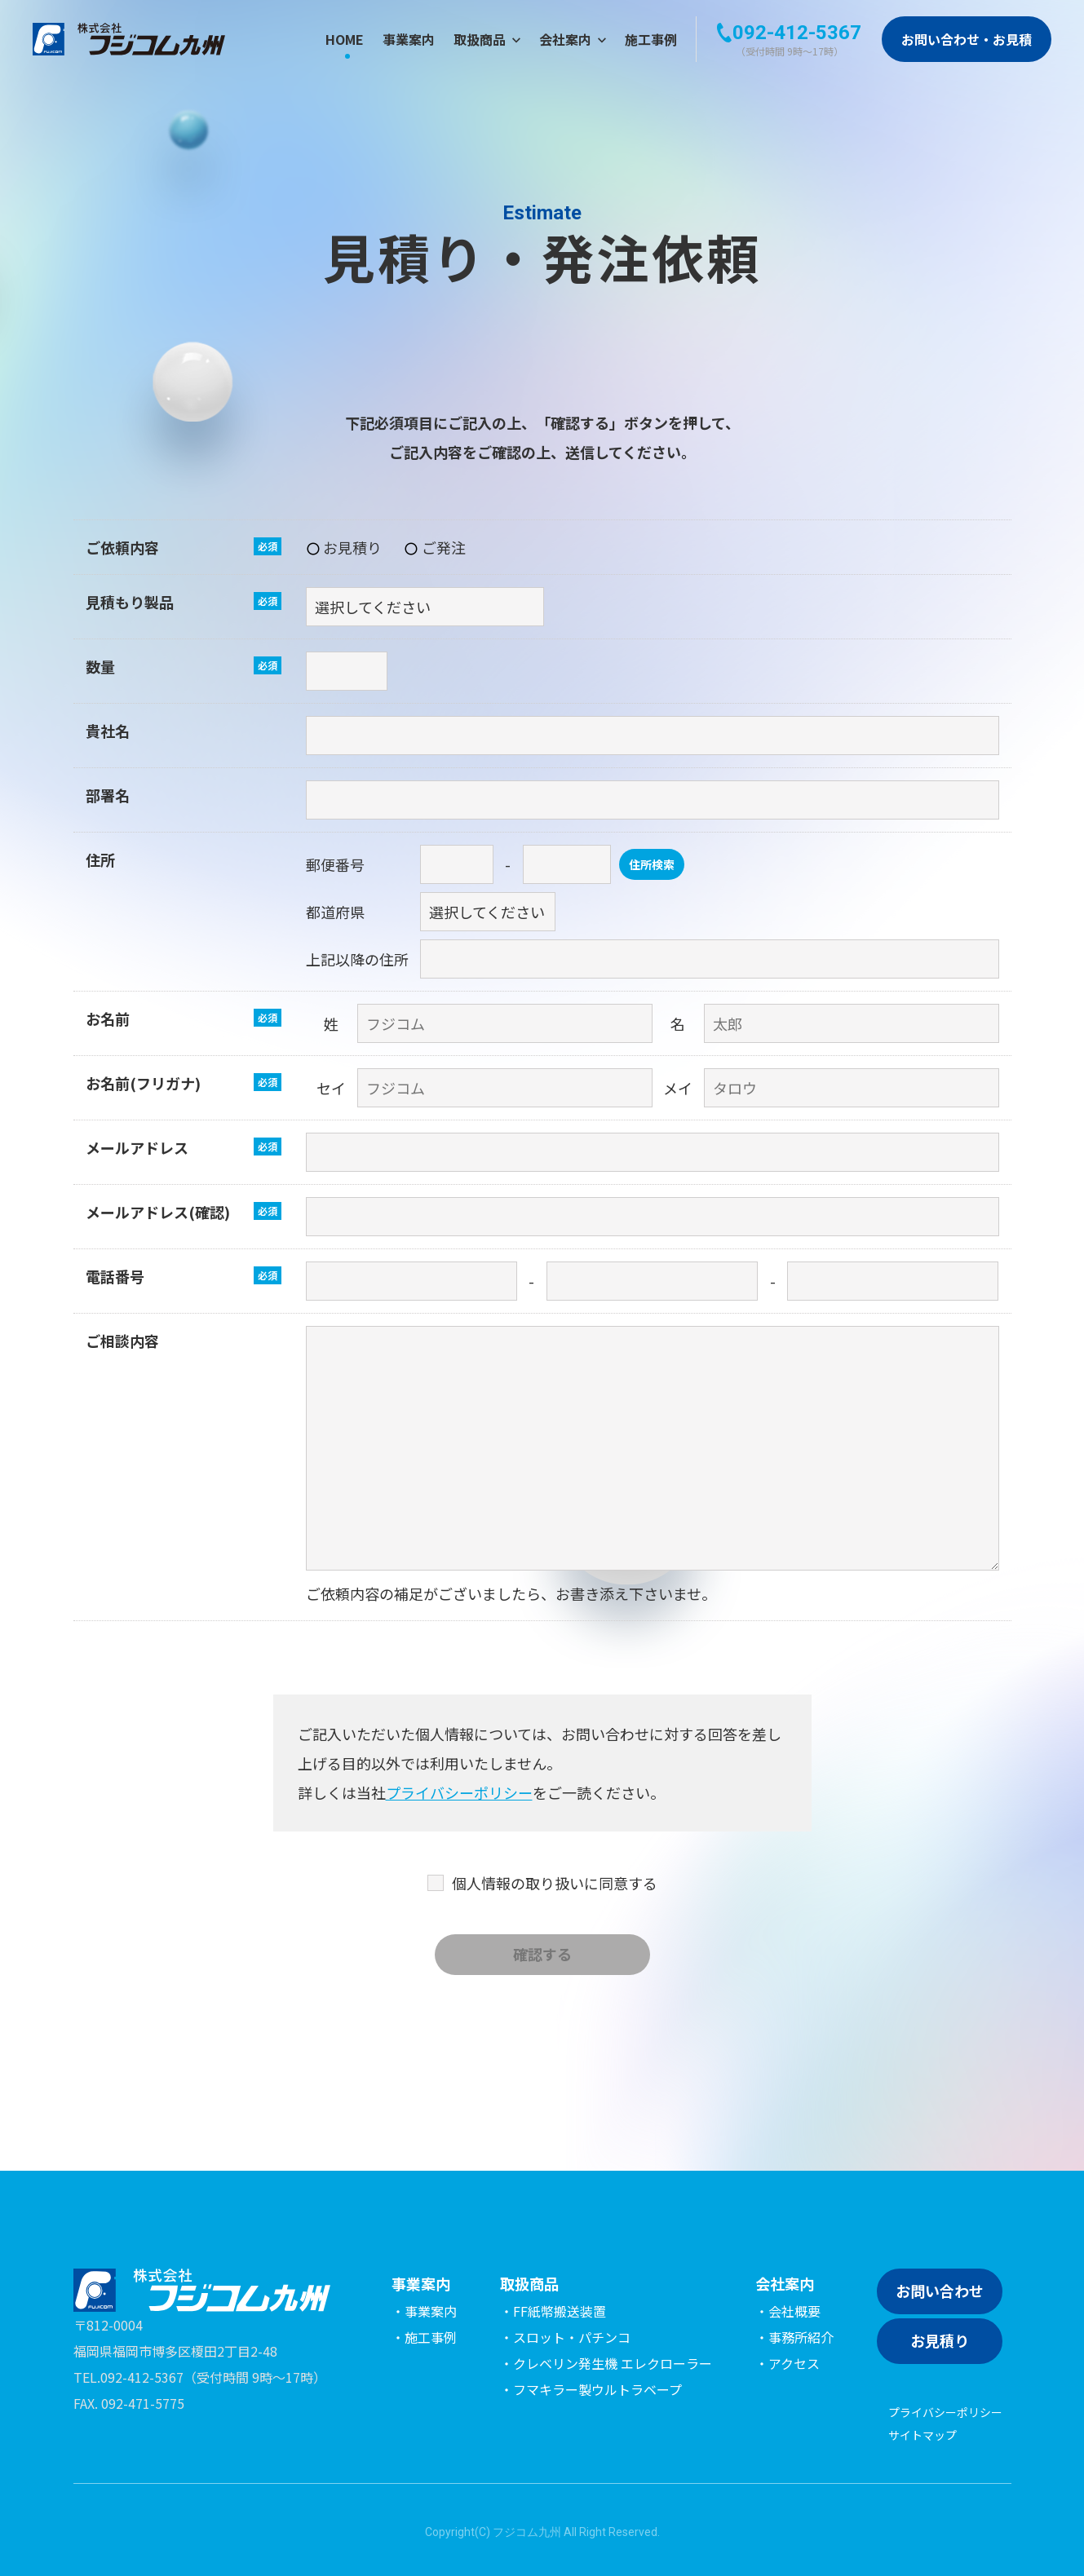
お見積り (939, 2340)
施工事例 (651, 39)
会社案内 (572, 39)
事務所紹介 (801, 2337)
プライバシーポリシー (459, 1792)
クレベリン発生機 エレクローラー (612, 2363)
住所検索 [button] (652, 864)
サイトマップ (922, 2435)
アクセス (794, 2363)
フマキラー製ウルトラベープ (597, 2389)
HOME (344, 39)
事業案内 (409, 39)
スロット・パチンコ (571, 2337)
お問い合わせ (940, 2290)
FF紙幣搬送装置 (559, 2311)
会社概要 (794, 2311)
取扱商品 (487, 39)
